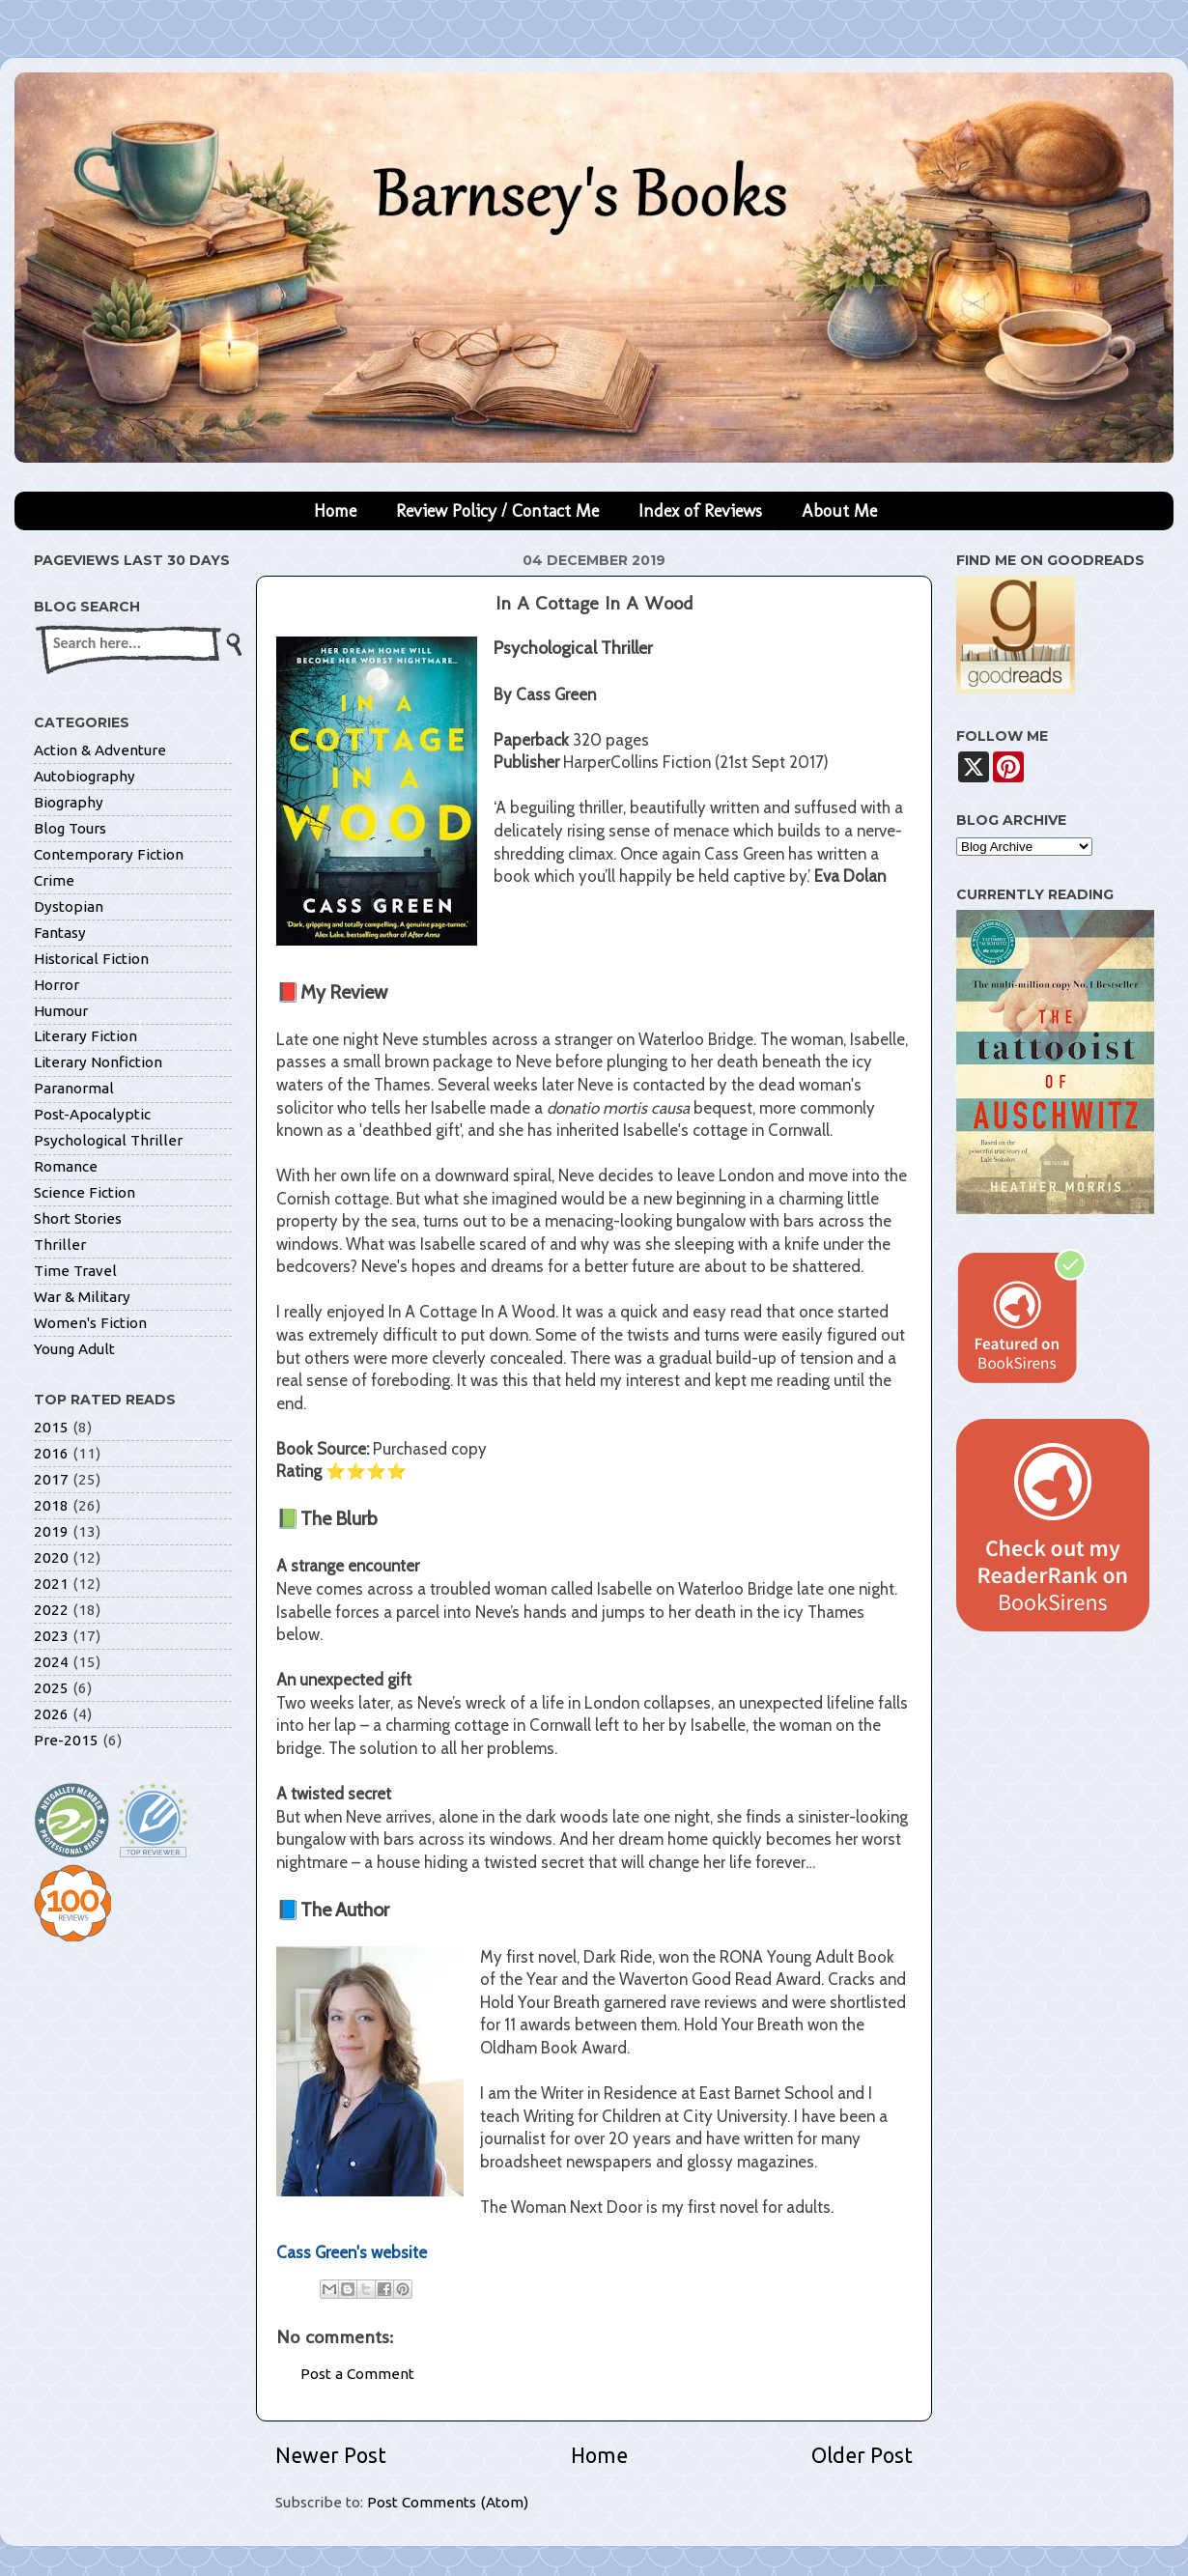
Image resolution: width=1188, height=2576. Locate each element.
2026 (51, 1714)
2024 (51, 1662)
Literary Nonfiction (98, 1062)
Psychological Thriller (108, 1140)
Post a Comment (357, 2373)
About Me (839, 511)
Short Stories (78, 1218)
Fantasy (60, 932)
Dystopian (68, 906)
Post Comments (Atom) (447, 2502)
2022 (51, 1609)
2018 (51, 1505)
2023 (51, 1636)
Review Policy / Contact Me (497, 511)
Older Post (862, 2455)
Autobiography (84, 776)
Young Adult (74, 1349)
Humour (61, 1011)
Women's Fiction (90, 1323)
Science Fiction (84, 1192)
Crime (54, 880)
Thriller (60, 1244)
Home (335, 511)
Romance (66, 1166)
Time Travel (75, 1270)
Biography (68, 802)
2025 (51, 1688)
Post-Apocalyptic (92, 1114)
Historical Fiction (91, 958)
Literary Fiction (85, 1036)
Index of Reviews (700, 511)
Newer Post (330, 2455)
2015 (51, 1427)
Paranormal (74, 1088)
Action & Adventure (100, 750)
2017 (51, 1479)
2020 (51, 1557)
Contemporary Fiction (109, 854)
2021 (51, 1583)
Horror (56, 985)
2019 (51, 1531)
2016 (51, 1453)
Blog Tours (70, 828)
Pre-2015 (66, 1740)
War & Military (82, 1296)
